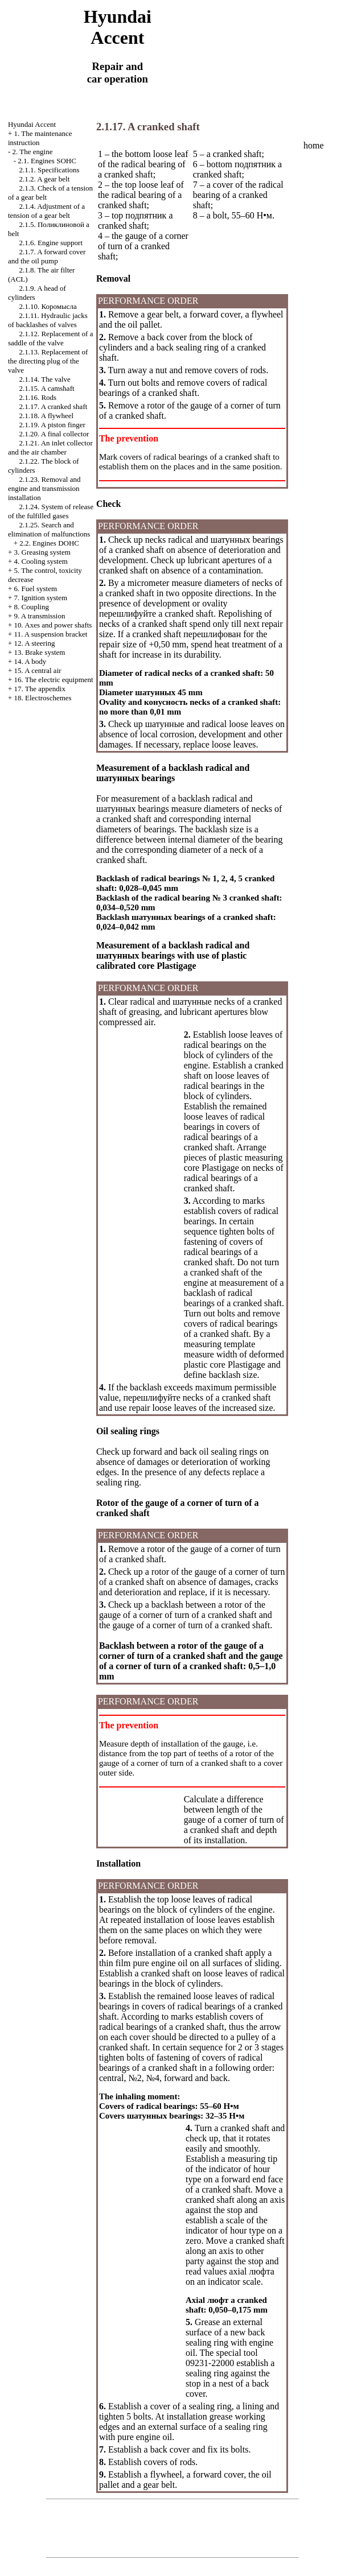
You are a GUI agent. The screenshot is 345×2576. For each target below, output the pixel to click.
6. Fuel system (35, 588)
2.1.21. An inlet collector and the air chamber (50, 447)
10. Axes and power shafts (53, 625)
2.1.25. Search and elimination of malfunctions (49, 529)
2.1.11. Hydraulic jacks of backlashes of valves (48, 320)
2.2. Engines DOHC (49, 543)
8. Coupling (31, 606)
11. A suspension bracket (51, 634)
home (313, 145)
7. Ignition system (41, 597)
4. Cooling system (41, 561)
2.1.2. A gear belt (44, 179)
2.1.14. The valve (44, 379)
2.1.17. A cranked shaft (53, 406)
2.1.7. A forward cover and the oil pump (46, 256)
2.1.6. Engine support (51, 242)
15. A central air (37, 670)
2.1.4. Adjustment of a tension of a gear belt (46, 211)
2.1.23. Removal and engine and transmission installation (44, 488)
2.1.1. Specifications (49, 170)
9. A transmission (39, 616)
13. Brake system (39, 652)
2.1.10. (47, 306)
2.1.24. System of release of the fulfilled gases (50, 511)
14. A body (30, 661)
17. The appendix (39, 688)
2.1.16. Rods (37, 397)
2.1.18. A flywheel (46, 415)
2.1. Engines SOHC (47, 160)
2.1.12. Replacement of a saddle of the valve (50, 338)
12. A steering (34, 643)
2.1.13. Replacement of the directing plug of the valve (48, 361)
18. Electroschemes (43, 697)
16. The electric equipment (53, 679)
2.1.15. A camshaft (46, 388)
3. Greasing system (42, 552)
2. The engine (33, 151)
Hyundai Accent (32, 124)
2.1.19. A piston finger (52, 424)
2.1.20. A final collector (54, 434)
